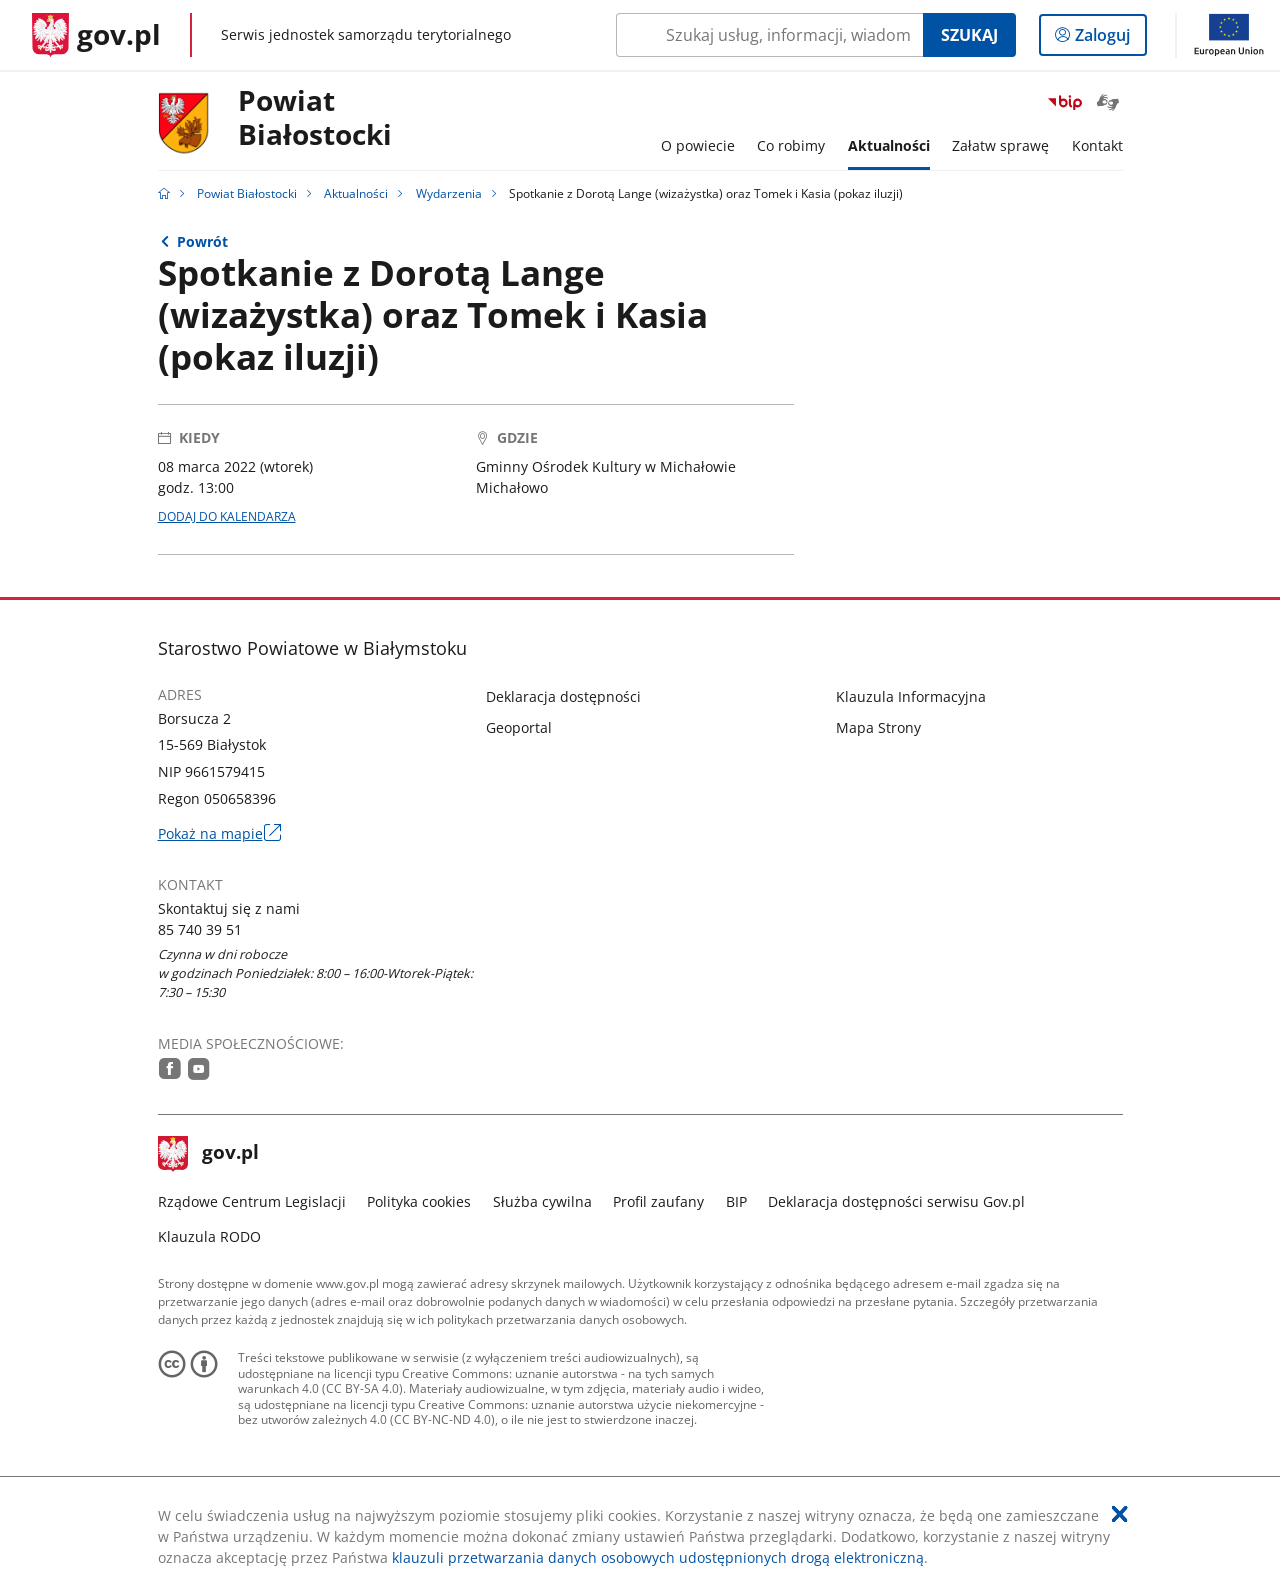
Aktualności (356, 193)
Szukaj (969, 35)
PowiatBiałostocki (315, 118)
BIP (736, 1201)
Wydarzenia (449, 193)
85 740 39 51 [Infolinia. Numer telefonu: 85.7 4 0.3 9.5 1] (200, 929)
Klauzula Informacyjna (911, 696)
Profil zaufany (658, 1201)
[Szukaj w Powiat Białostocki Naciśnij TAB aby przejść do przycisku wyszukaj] (769, 35)
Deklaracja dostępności (563, 696)
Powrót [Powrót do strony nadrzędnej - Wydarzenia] (202, 241)
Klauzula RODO (209, 1236)
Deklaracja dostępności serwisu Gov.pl (896, 1201)
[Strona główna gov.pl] (96, 35)
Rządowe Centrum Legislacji (252, 1201)
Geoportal (519, 727)
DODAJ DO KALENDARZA (227, 516)
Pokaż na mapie (219, 833)
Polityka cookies (419, 1201)
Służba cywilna (542, 1201)
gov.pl (209, 1154)
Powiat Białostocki (247, 193)
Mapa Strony (878, 727)
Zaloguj (1108, 39)
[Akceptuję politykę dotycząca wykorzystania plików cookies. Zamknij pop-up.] (1120, 1514)
